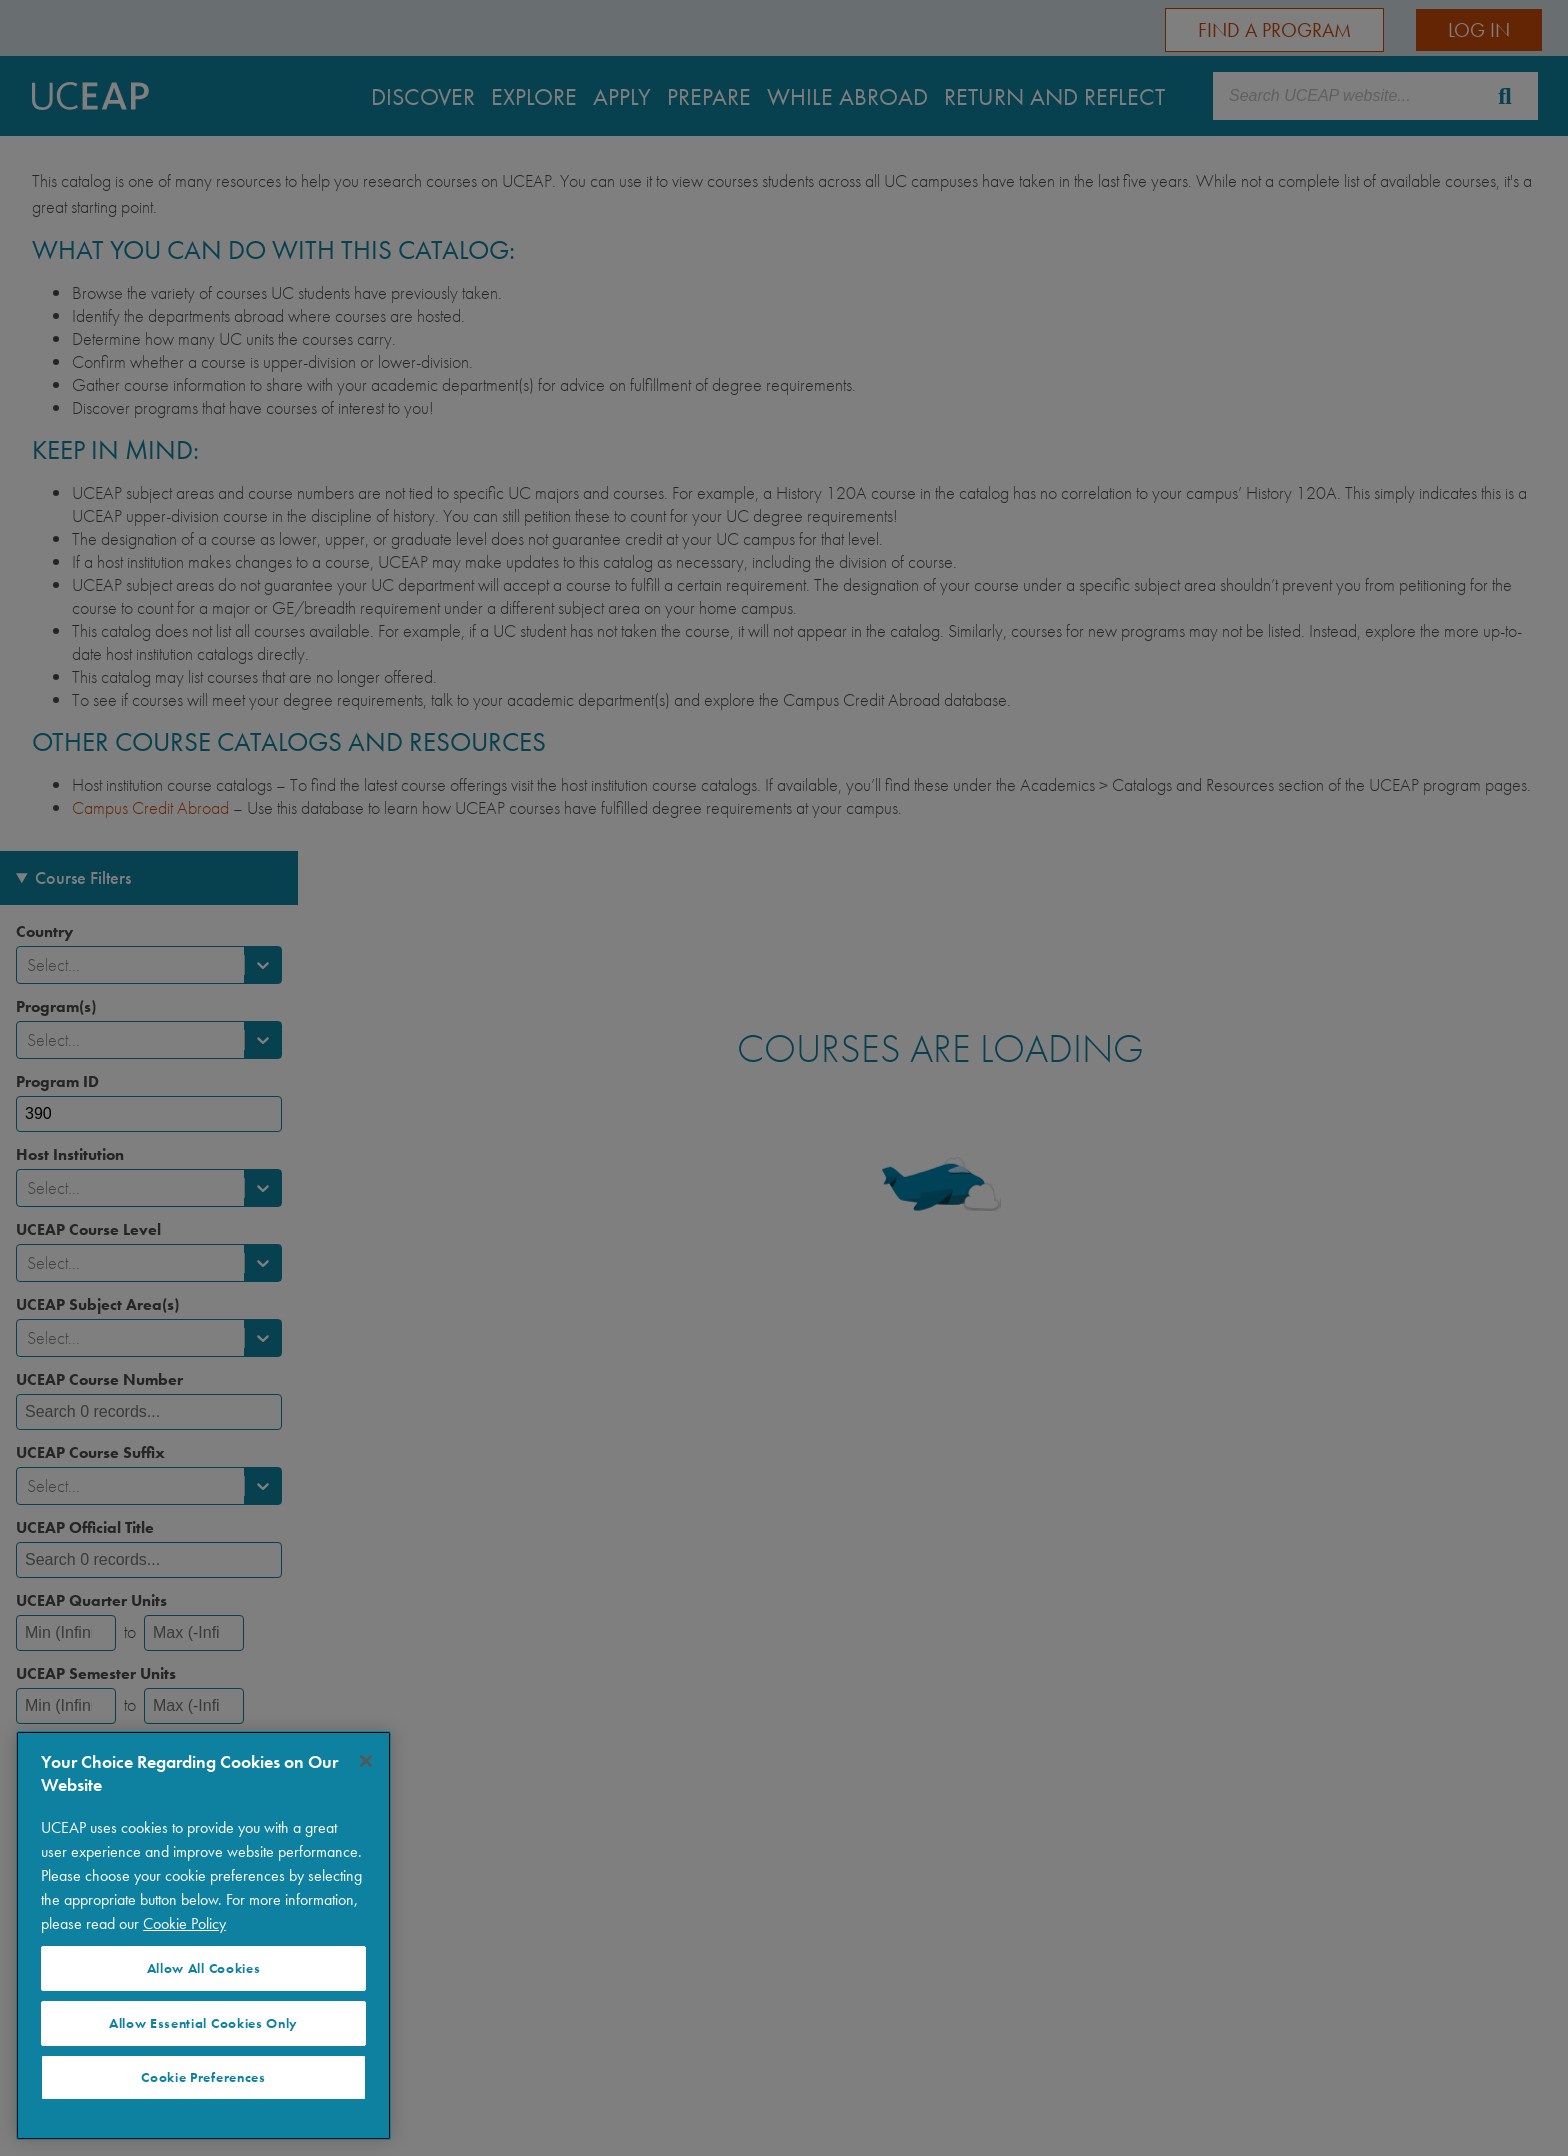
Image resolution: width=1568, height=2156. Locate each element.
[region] (203, 1935)
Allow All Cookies (204, 1968)
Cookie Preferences (203, 2077)
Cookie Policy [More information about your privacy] (184, 1923)
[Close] (366, 1761)
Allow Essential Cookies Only (203, 2023)
